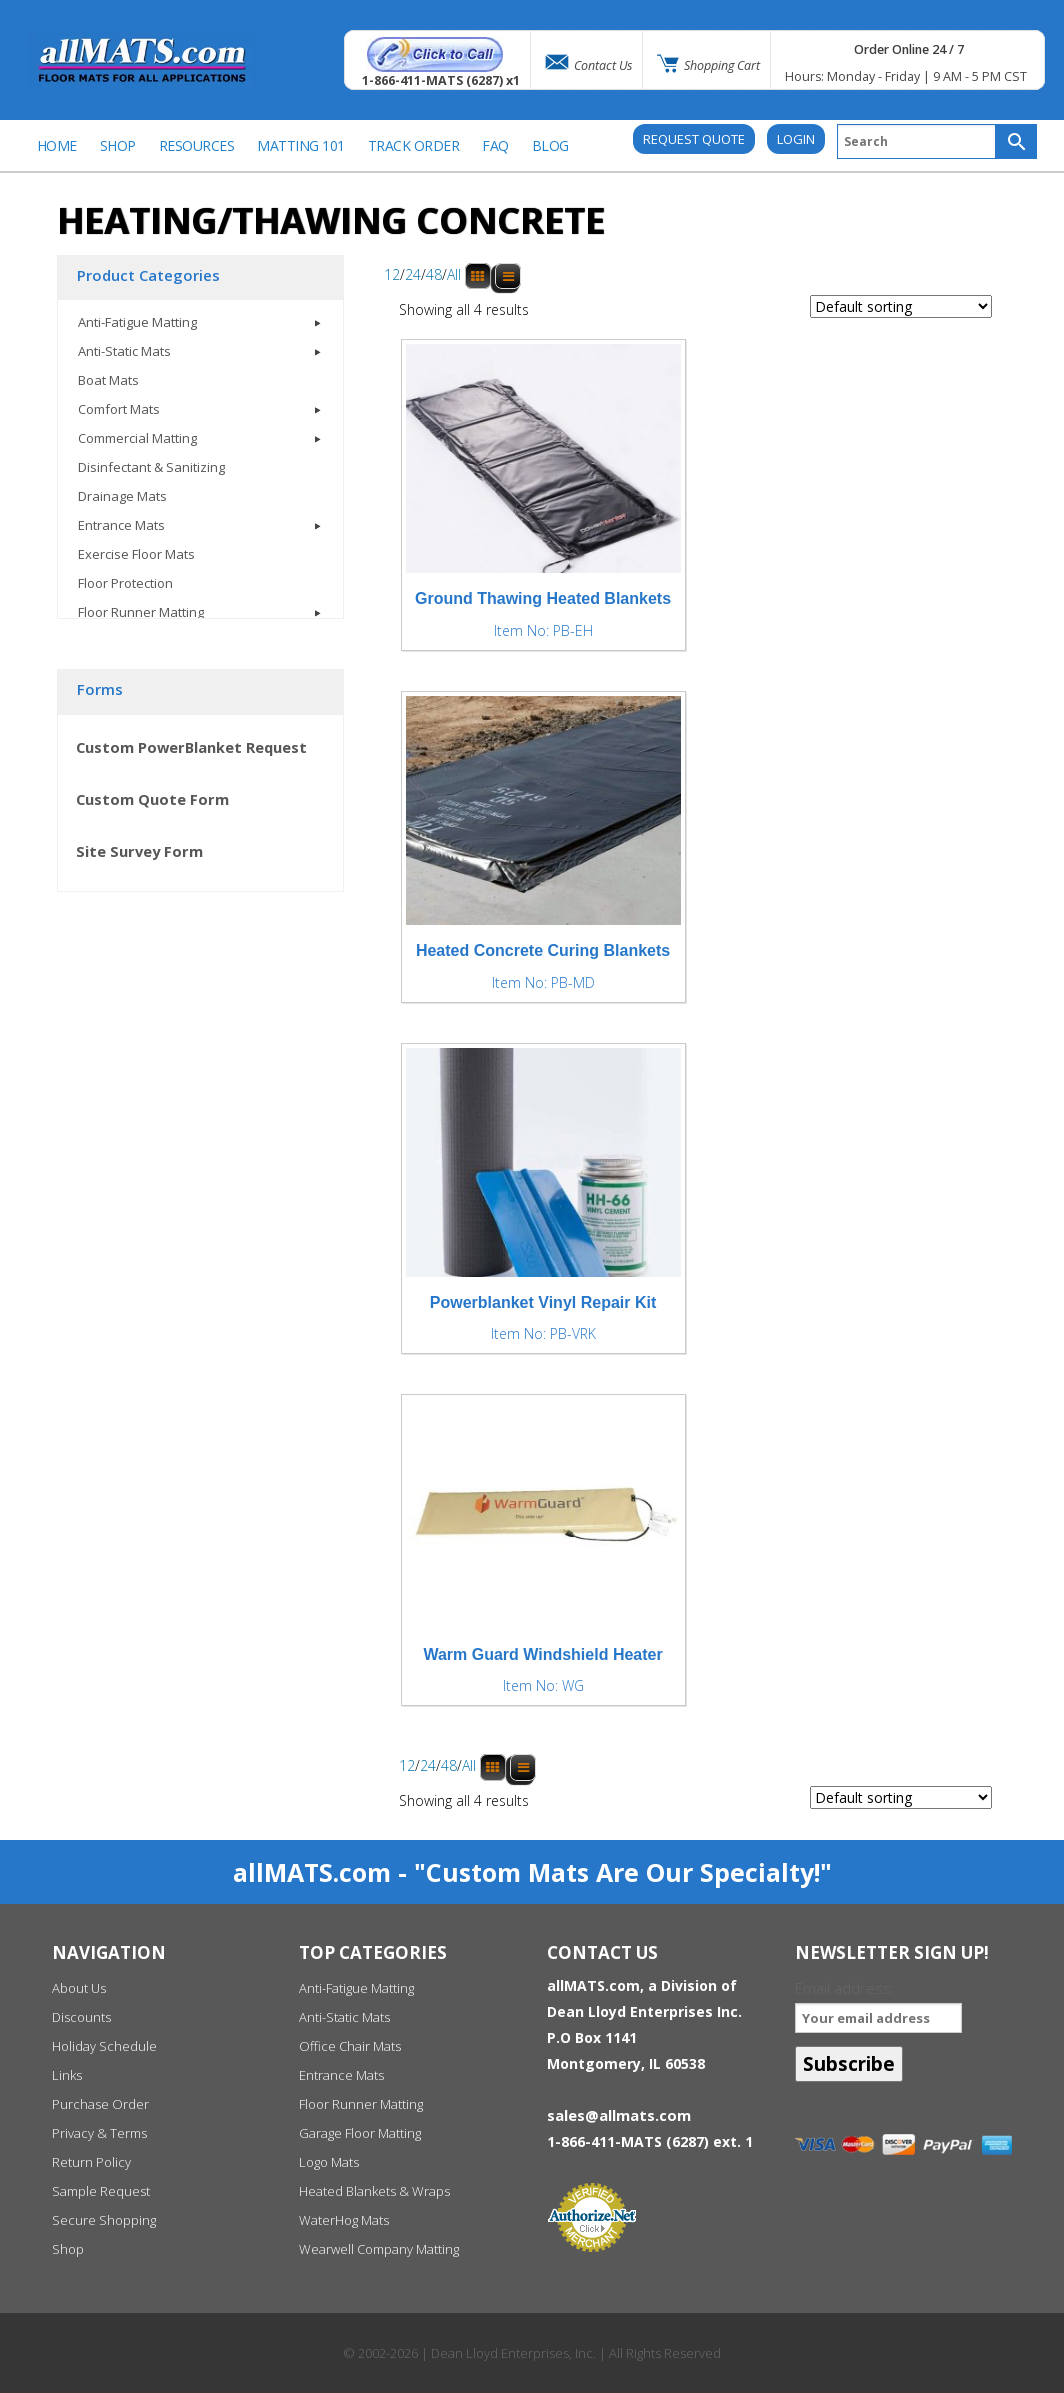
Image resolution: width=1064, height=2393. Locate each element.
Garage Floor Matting (360, 2133)
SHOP (118, 145)
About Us (79, 1988)
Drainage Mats (122, 496)
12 (392, 275)
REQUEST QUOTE (694, 139)
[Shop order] (901, 306)
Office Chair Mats (350, 2046)
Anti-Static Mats (124, 351)
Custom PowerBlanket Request (191, 747)
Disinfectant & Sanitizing (151, 467)
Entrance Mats (121, 525)
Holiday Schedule (104, 2046)
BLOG (550, 145)
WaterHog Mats (344, 2220)
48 (434, 275)
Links (67, 2075)
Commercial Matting (137, 438)
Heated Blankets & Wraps (374, 2191)
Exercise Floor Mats (136, 554)
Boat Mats (108, 380)
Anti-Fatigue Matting (137, 322)
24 (413, 275)
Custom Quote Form (152, 799)
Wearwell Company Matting (379, 2249)
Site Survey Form (139, 851)
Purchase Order (100, 2104)
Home (57, 145)
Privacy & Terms (99, 2133)
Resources (197, 145)
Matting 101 (301, 145)
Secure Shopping (104, 2220)
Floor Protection (125, 583)
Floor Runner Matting (141, 612)
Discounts (81, 2017)
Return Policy (91, 2162)
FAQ (495, 145)
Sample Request (101, 2191)
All (454, 275)
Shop (68, 2249)
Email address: (878, 2005)
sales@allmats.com (619, 2115)
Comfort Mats (119, 409)
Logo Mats (329, 2162)
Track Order (414, 145)
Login (796, 139)
